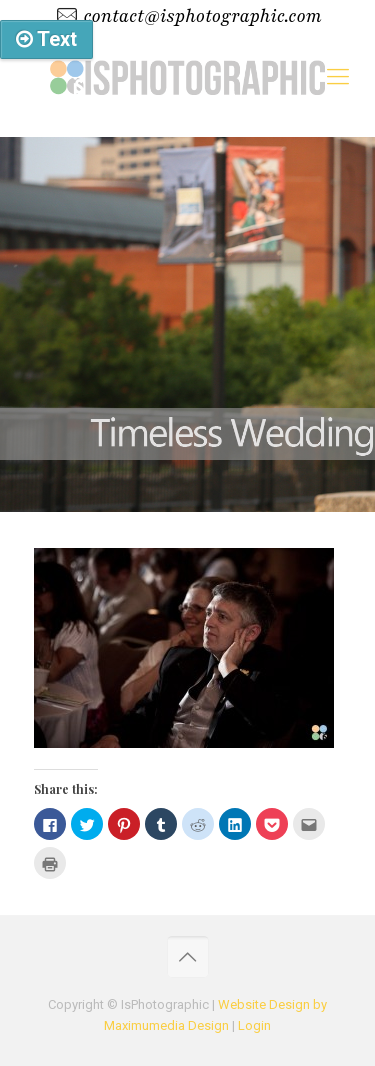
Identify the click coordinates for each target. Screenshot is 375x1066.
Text (46, 39)
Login (254, 1025)
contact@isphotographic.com (202, 16)
